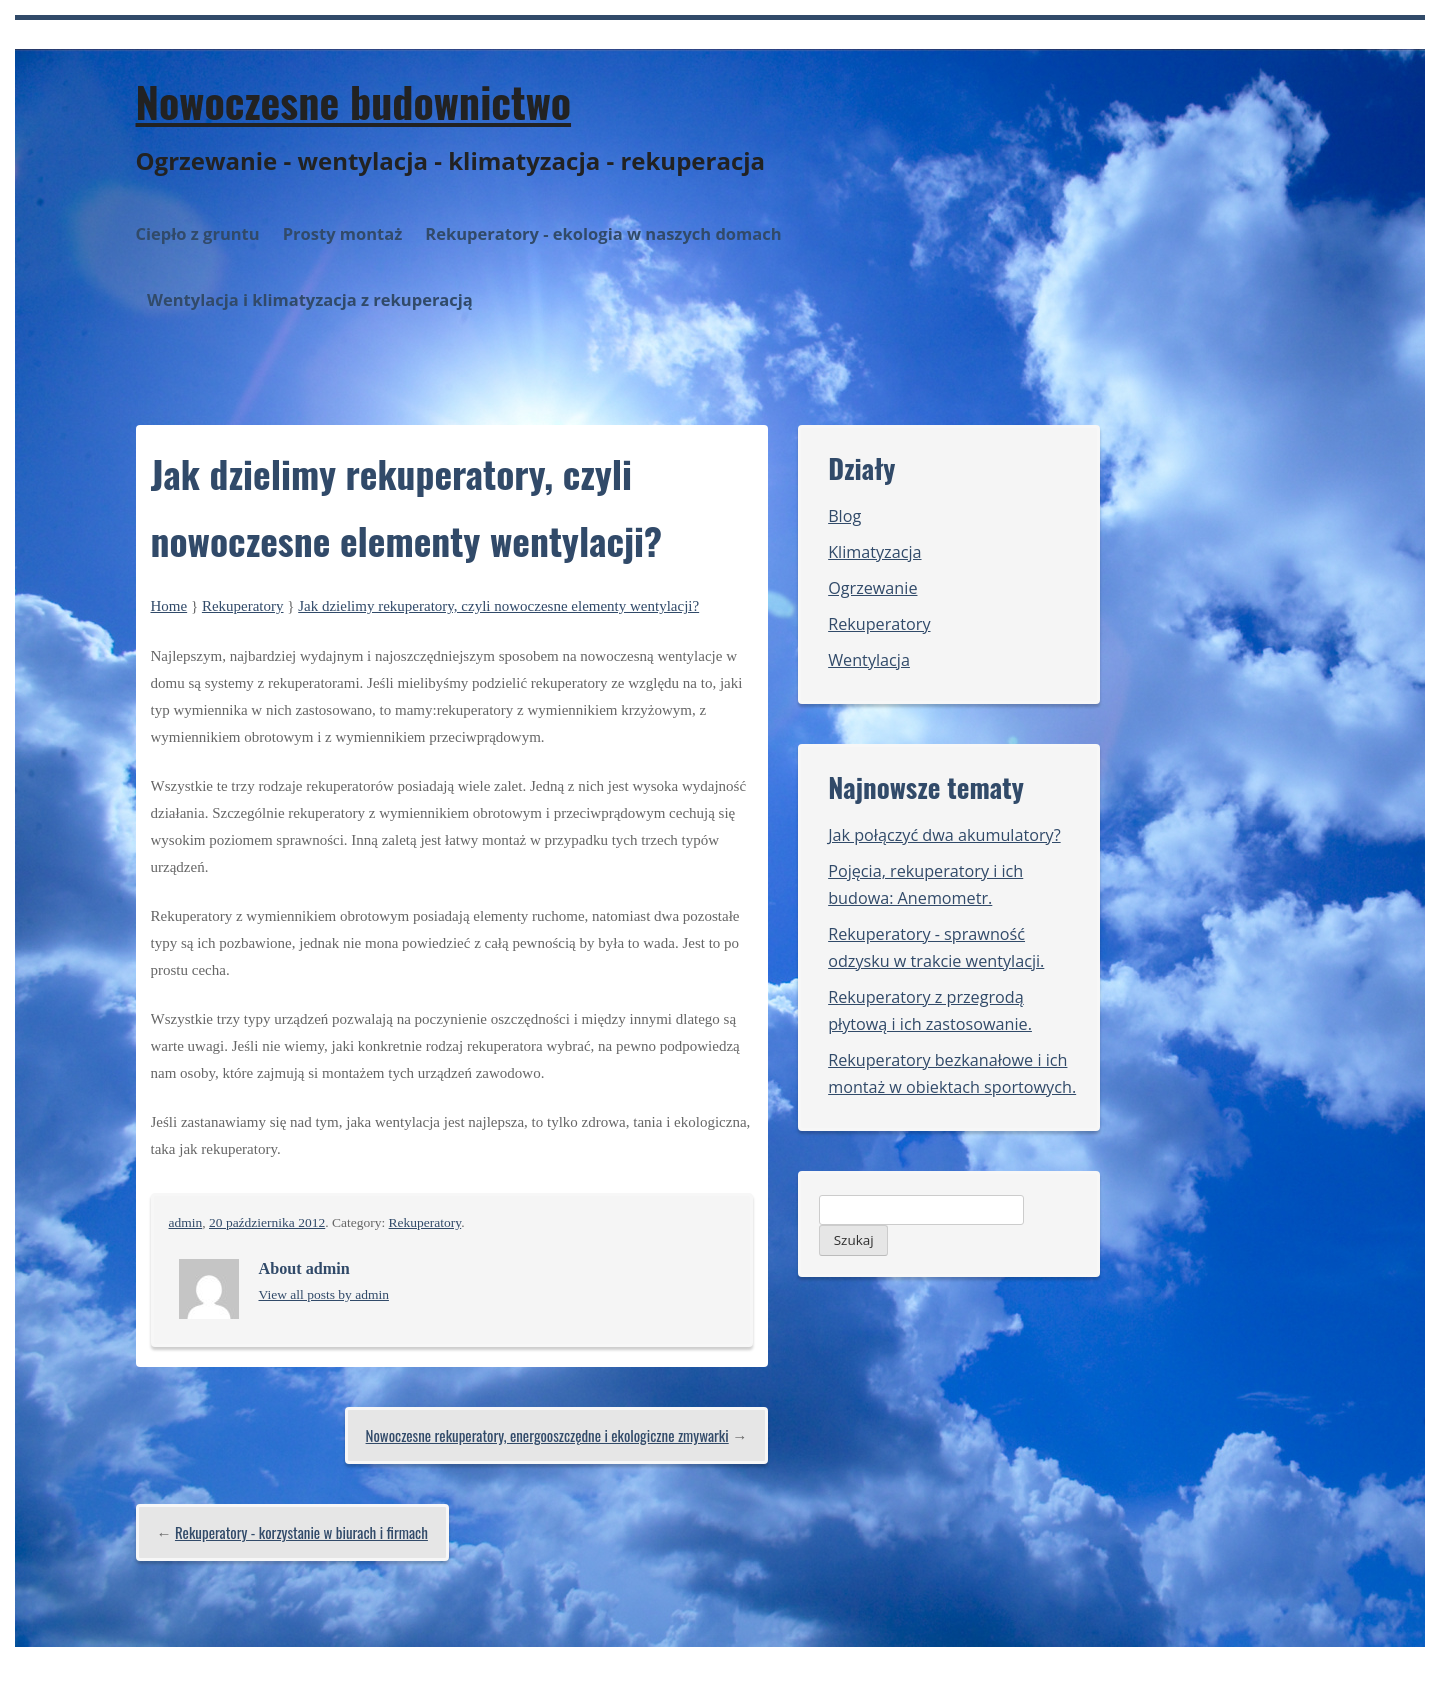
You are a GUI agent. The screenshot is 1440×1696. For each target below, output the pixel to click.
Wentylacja (869, 660)
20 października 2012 (267, 1222)
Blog (844, 516)
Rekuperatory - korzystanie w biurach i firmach (301, 1532)
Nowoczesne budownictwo (354, 101)
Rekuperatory (243, 606)
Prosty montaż (343, 233)
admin (186, 1222)
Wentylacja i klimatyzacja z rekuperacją (310, 299)
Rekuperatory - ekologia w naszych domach (603, 233)
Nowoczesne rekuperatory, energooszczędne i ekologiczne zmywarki (547, 1435)
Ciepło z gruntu (198, 233)
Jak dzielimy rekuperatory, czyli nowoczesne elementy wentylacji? (498, 606)
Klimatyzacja (874, 552)
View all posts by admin (324, 1294)
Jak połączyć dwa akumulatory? (944, 835)
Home (169, 606)
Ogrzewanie (872, 588)
